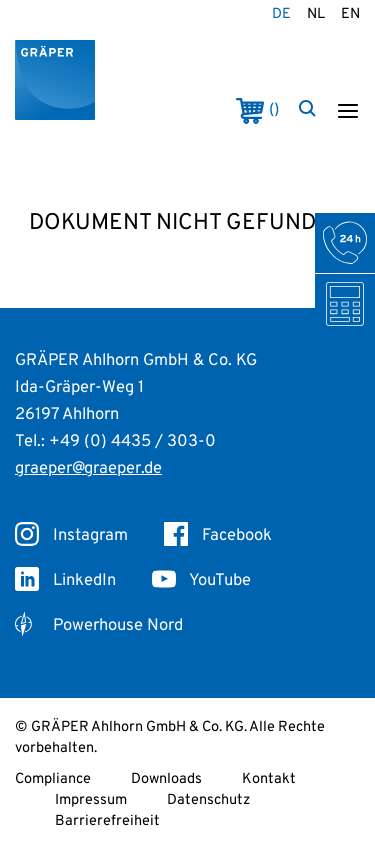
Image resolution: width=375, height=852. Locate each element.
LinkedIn (65, 580)
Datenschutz (208, 800)
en (350, 14)
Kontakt (269, 779)
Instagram (71, 535)
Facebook (218, 535)
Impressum (91, 800)
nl (316, 14)
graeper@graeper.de (88, 468)
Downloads (166, 779)
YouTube (201, 580)
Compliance (53, 779)
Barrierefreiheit (107, 821)
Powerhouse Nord (99, 625)
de (281, 14)
